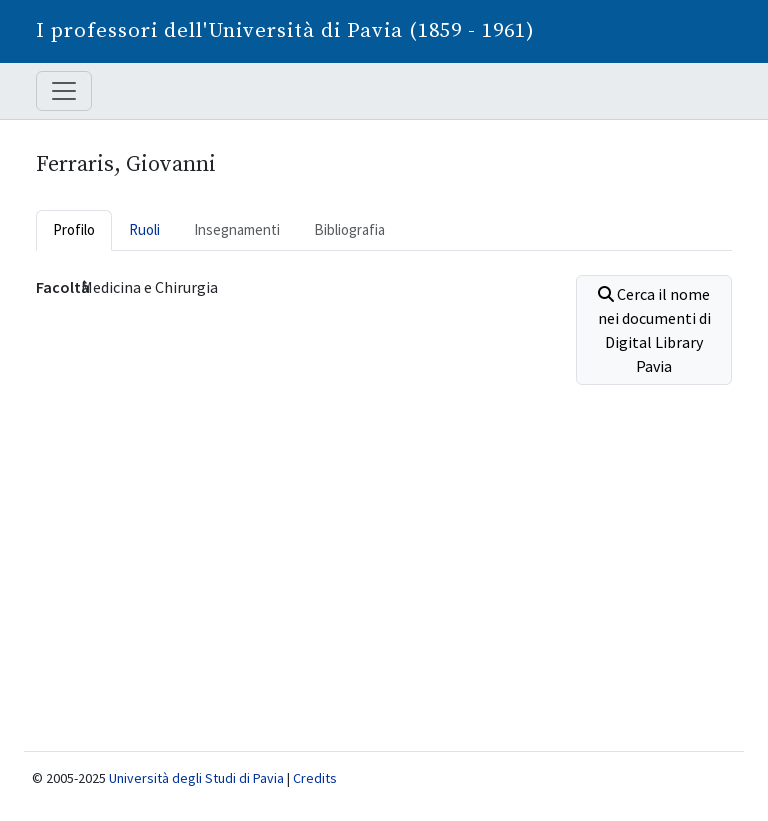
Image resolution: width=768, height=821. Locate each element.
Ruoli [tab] (144, 229)
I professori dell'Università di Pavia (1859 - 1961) (285, 31)
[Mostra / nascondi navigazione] (64, 91)
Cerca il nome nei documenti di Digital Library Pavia (654, 330)
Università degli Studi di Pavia (196, 778)
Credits (315, 778)
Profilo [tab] (74, 229)
